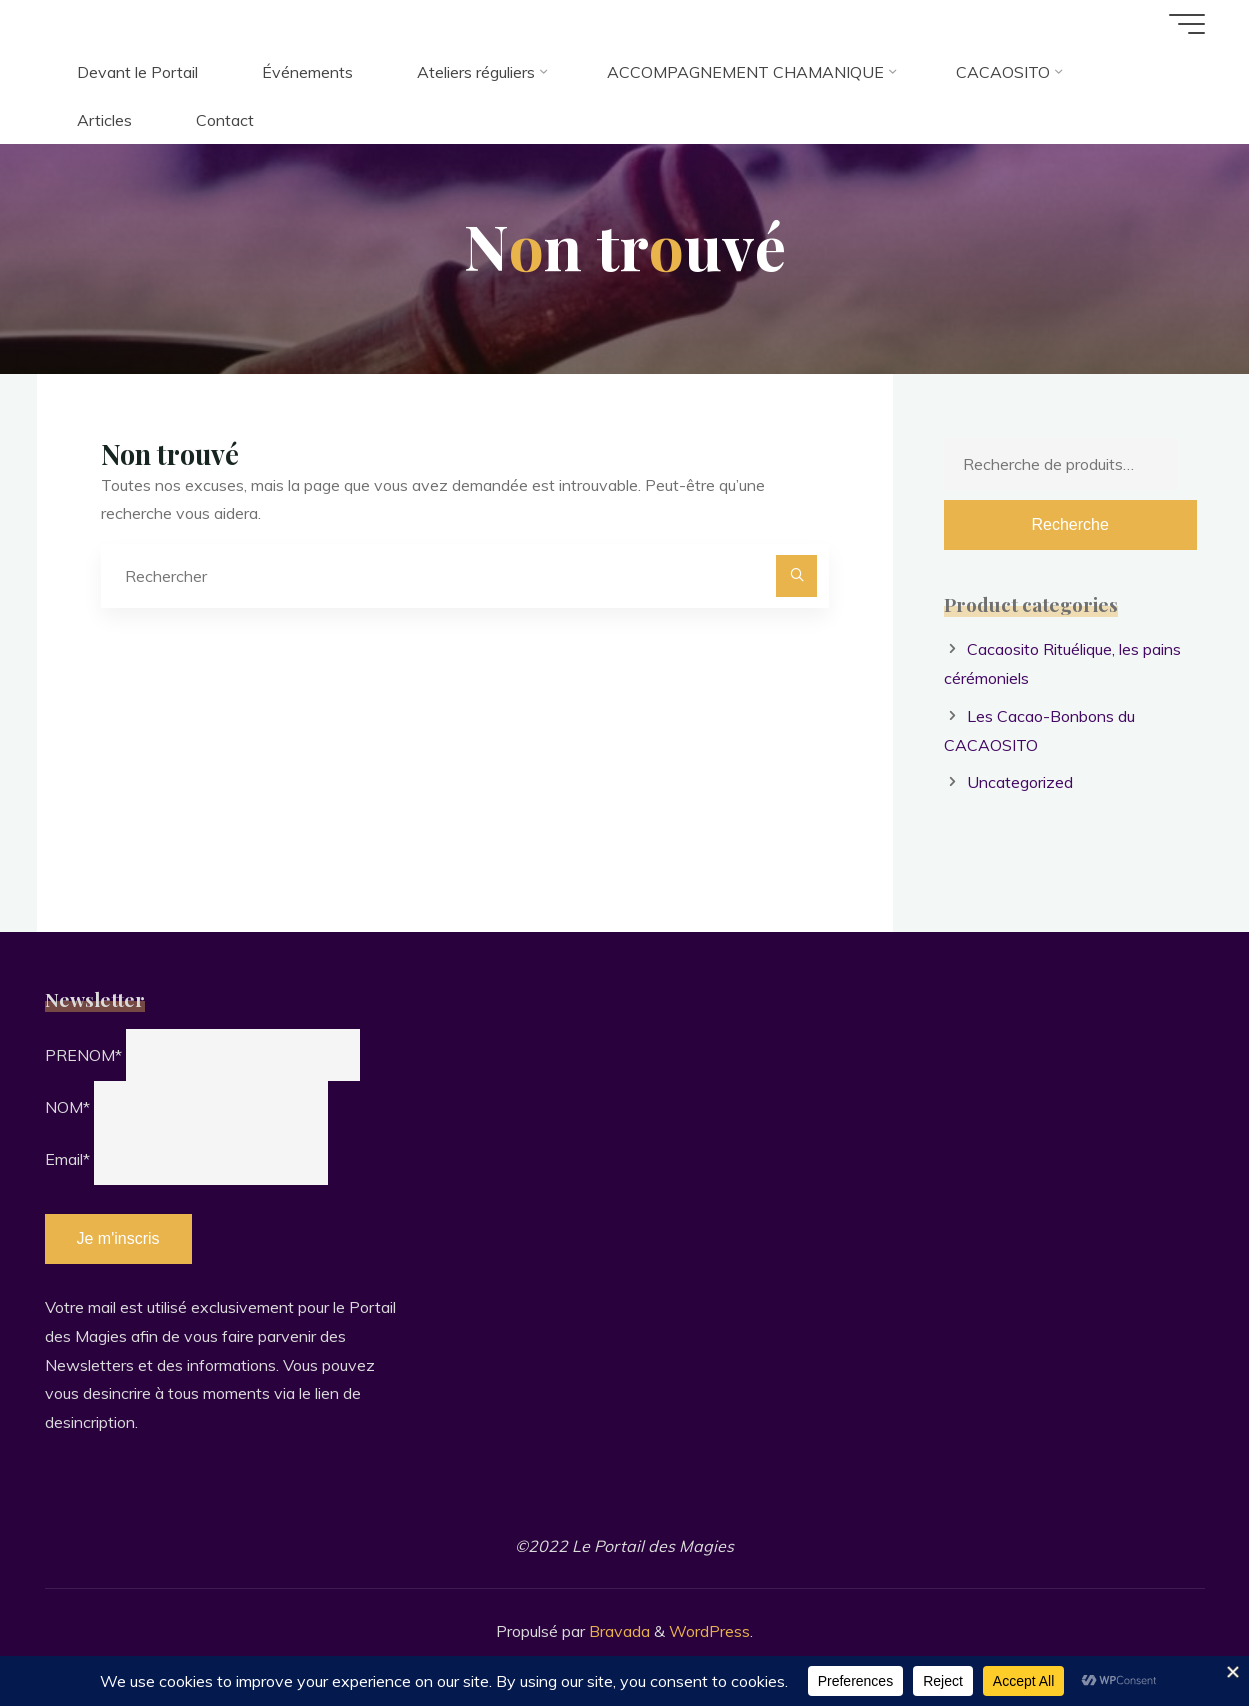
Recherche (1069, 524)
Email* (67, 1159)
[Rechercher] (797, 576)
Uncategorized (1020, 782)
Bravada (617, 1631)
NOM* (67, 1107)
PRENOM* (83, 1055)
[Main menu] (1187, 24)
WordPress (709, 1631)
